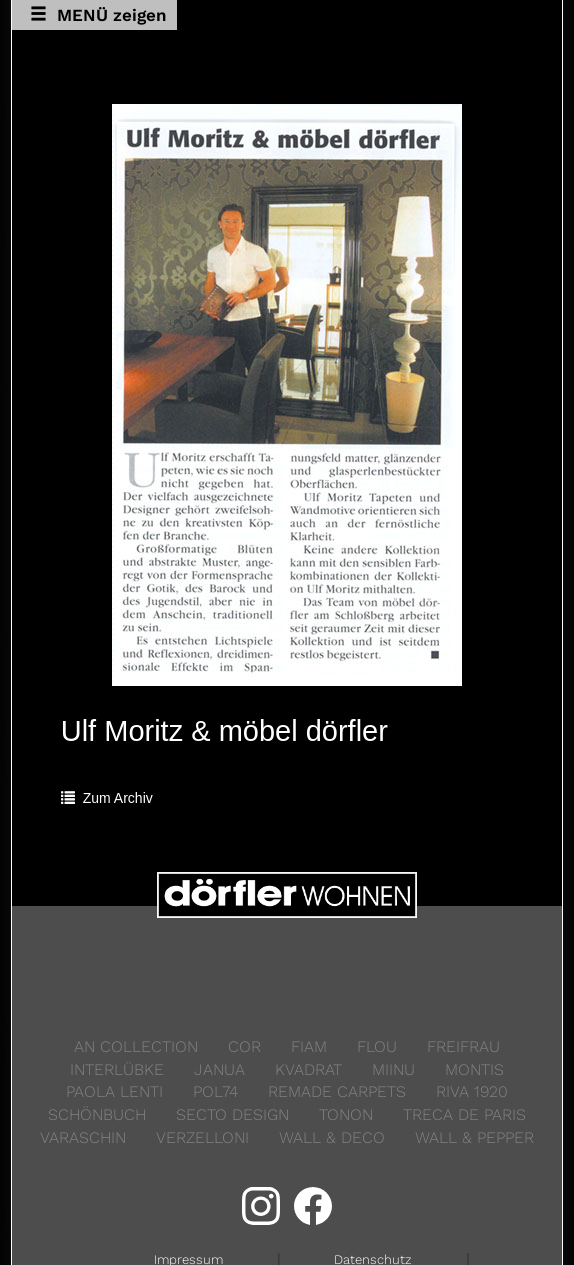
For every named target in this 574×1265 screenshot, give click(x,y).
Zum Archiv (107, 798)
